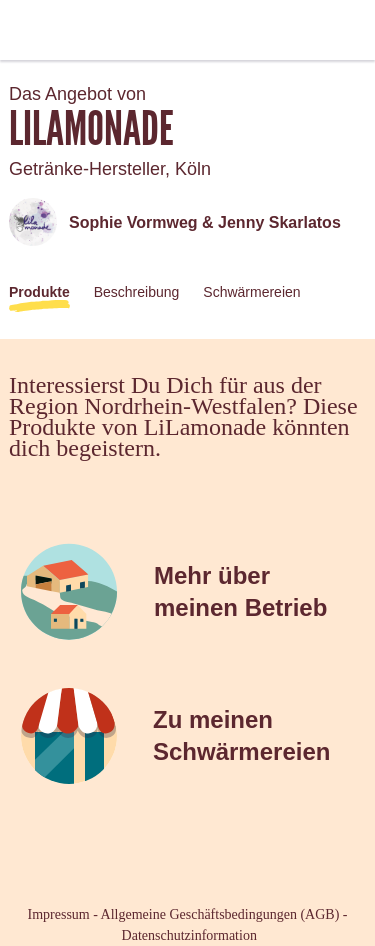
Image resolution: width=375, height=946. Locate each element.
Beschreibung (137, 292)
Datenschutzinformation (189, 935)
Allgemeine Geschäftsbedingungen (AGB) (220, 914)
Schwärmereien (251, 292)
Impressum (59, 914)
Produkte (39, 292)
